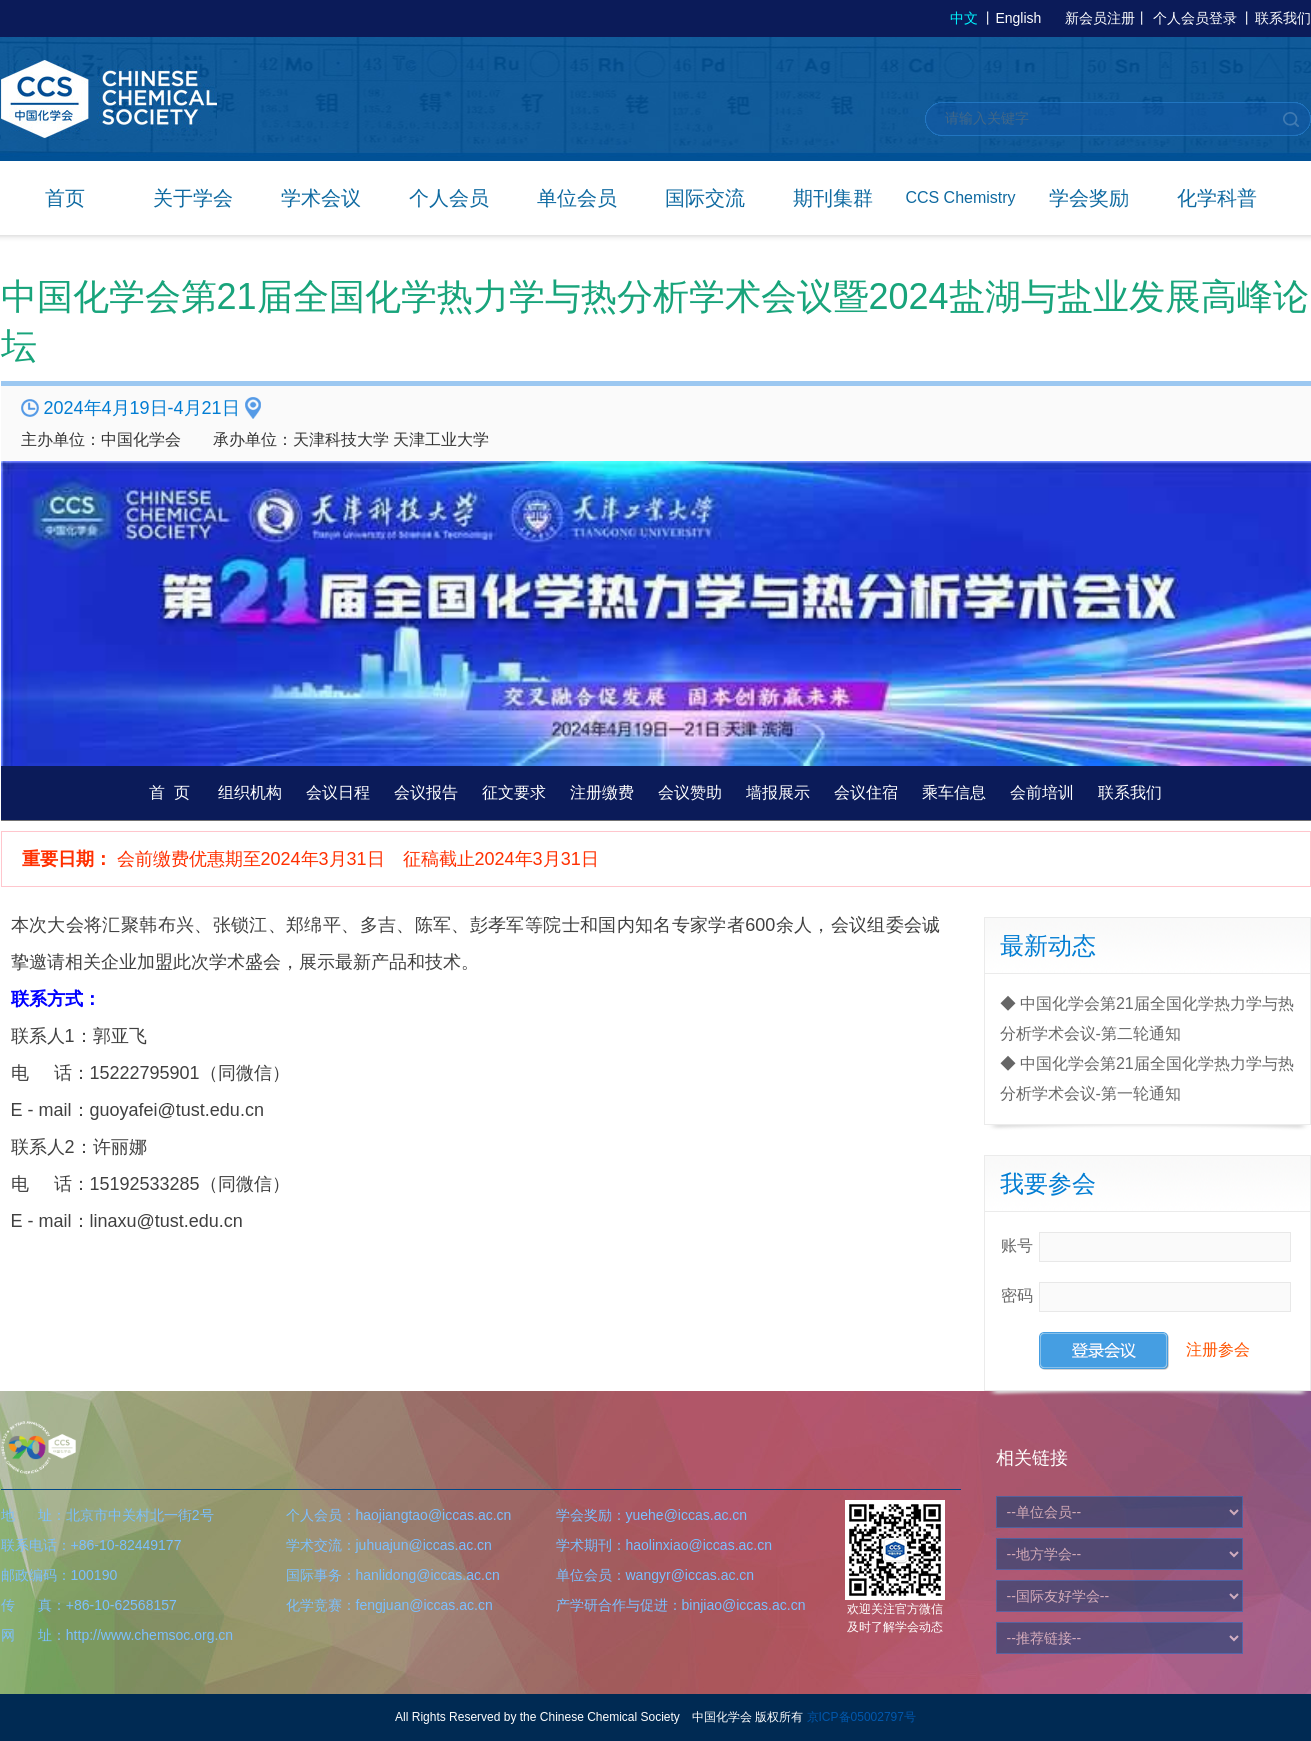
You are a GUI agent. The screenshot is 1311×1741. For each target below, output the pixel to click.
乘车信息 (954, 792)
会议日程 (338, 792)
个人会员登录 (1195, 18)
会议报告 (426, 792)
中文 (964, 18)
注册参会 (1218, 1349)
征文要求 (514, 792)
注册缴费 (602, 792)
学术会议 (321, 198)
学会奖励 (1089, 198)
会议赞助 (690, 792)
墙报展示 (778, 792)
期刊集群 (833, 198)
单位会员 (577, 198)
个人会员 (449, 198)
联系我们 (1283, 18)
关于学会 (193, 198)
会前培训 (1042, 792)
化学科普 (1217, 198)
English (1018, 18)
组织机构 (250, 792)
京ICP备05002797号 (861, 1717)
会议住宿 (866, 792)
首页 (65, 198)
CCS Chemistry (960, 197)
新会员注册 (1100, 18)
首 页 (169, 792)
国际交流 (705, 198)
